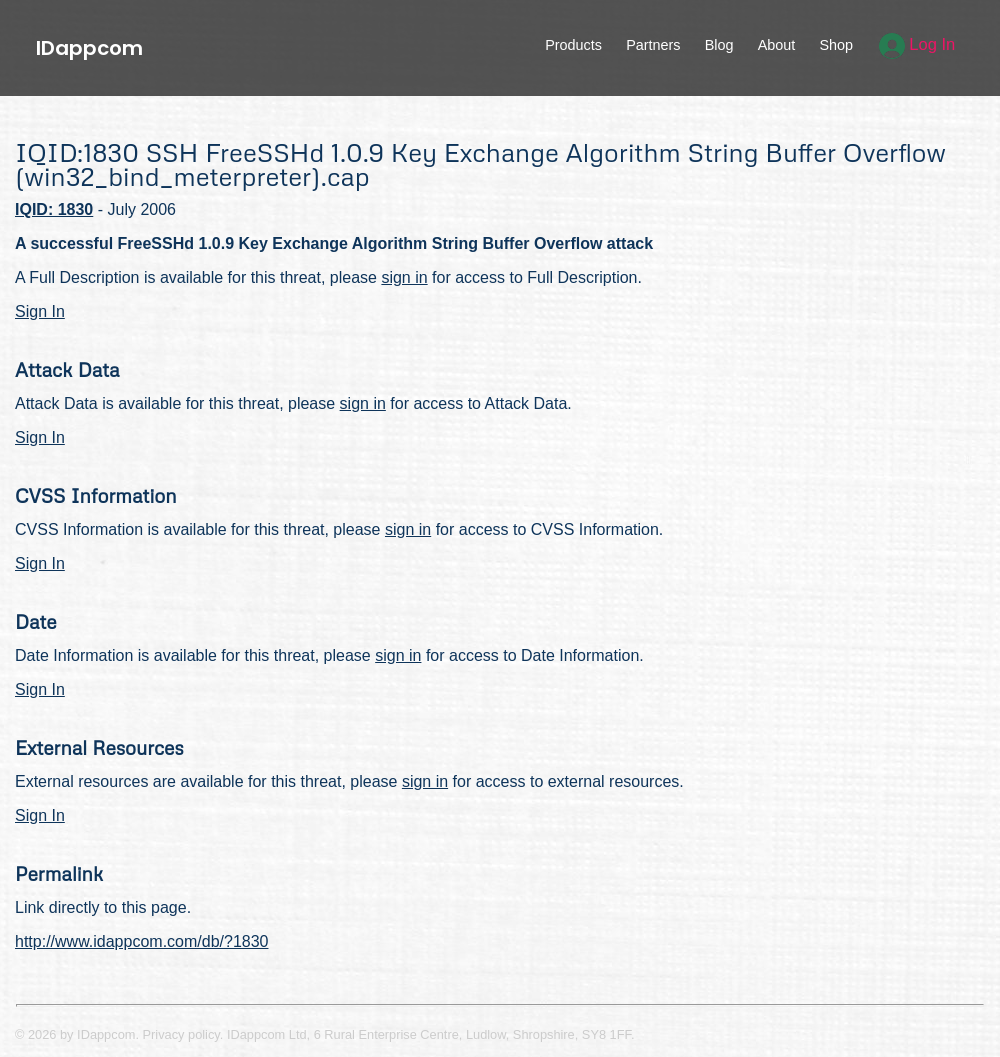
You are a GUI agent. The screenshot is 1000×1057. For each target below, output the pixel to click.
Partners (653, 45)
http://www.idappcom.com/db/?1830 (141, 941)
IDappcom (89, 48)
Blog (719, 45)
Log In (917, 44)
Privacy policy (181, 1034)
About (777, 45)
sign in (404, 277)
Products (573, 45)
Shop (836, 45)
